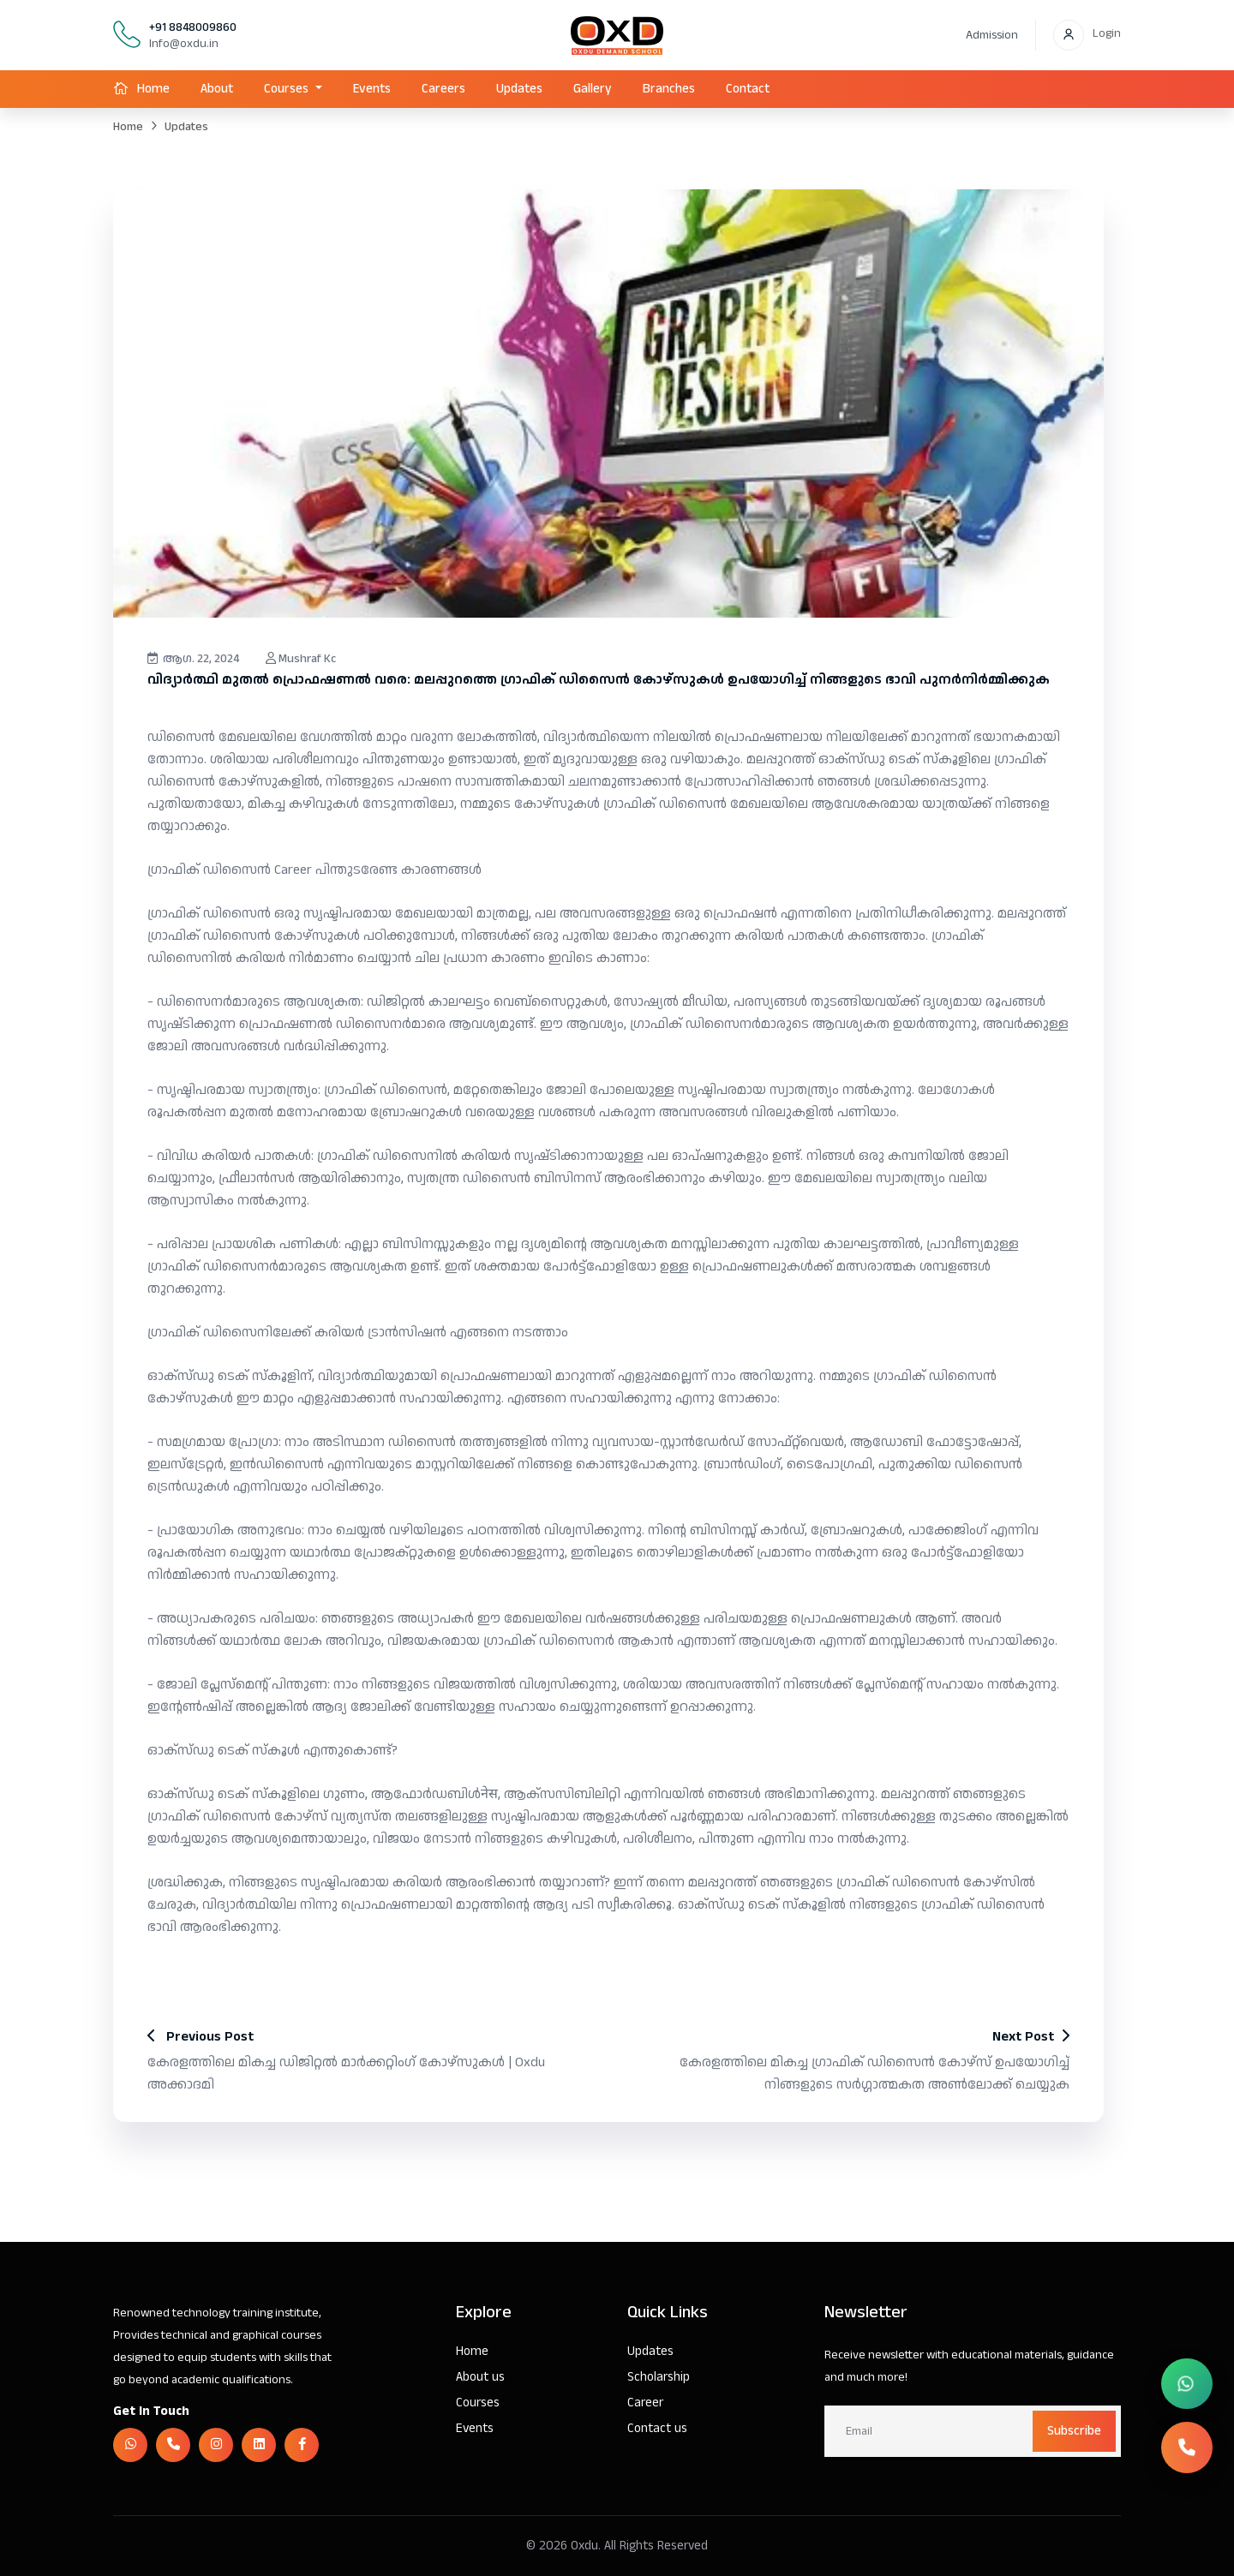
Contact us (657, 2428)
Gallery (592, 89)
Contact (748, 89)
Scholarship (658, 2377)
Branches (669, 89)
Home (153, 89)
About (217, 89)
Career (645, 2403)
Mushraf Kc (302, 658)
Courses (478, 2403)
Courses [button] (288, 89)
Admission (992, 35)
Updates (519, 89)
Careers (443, 89)
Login (1107, 33)
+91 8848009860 (193, 27)
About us (480, 2377)
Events (372, 89)
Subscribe (1074, 2431)
